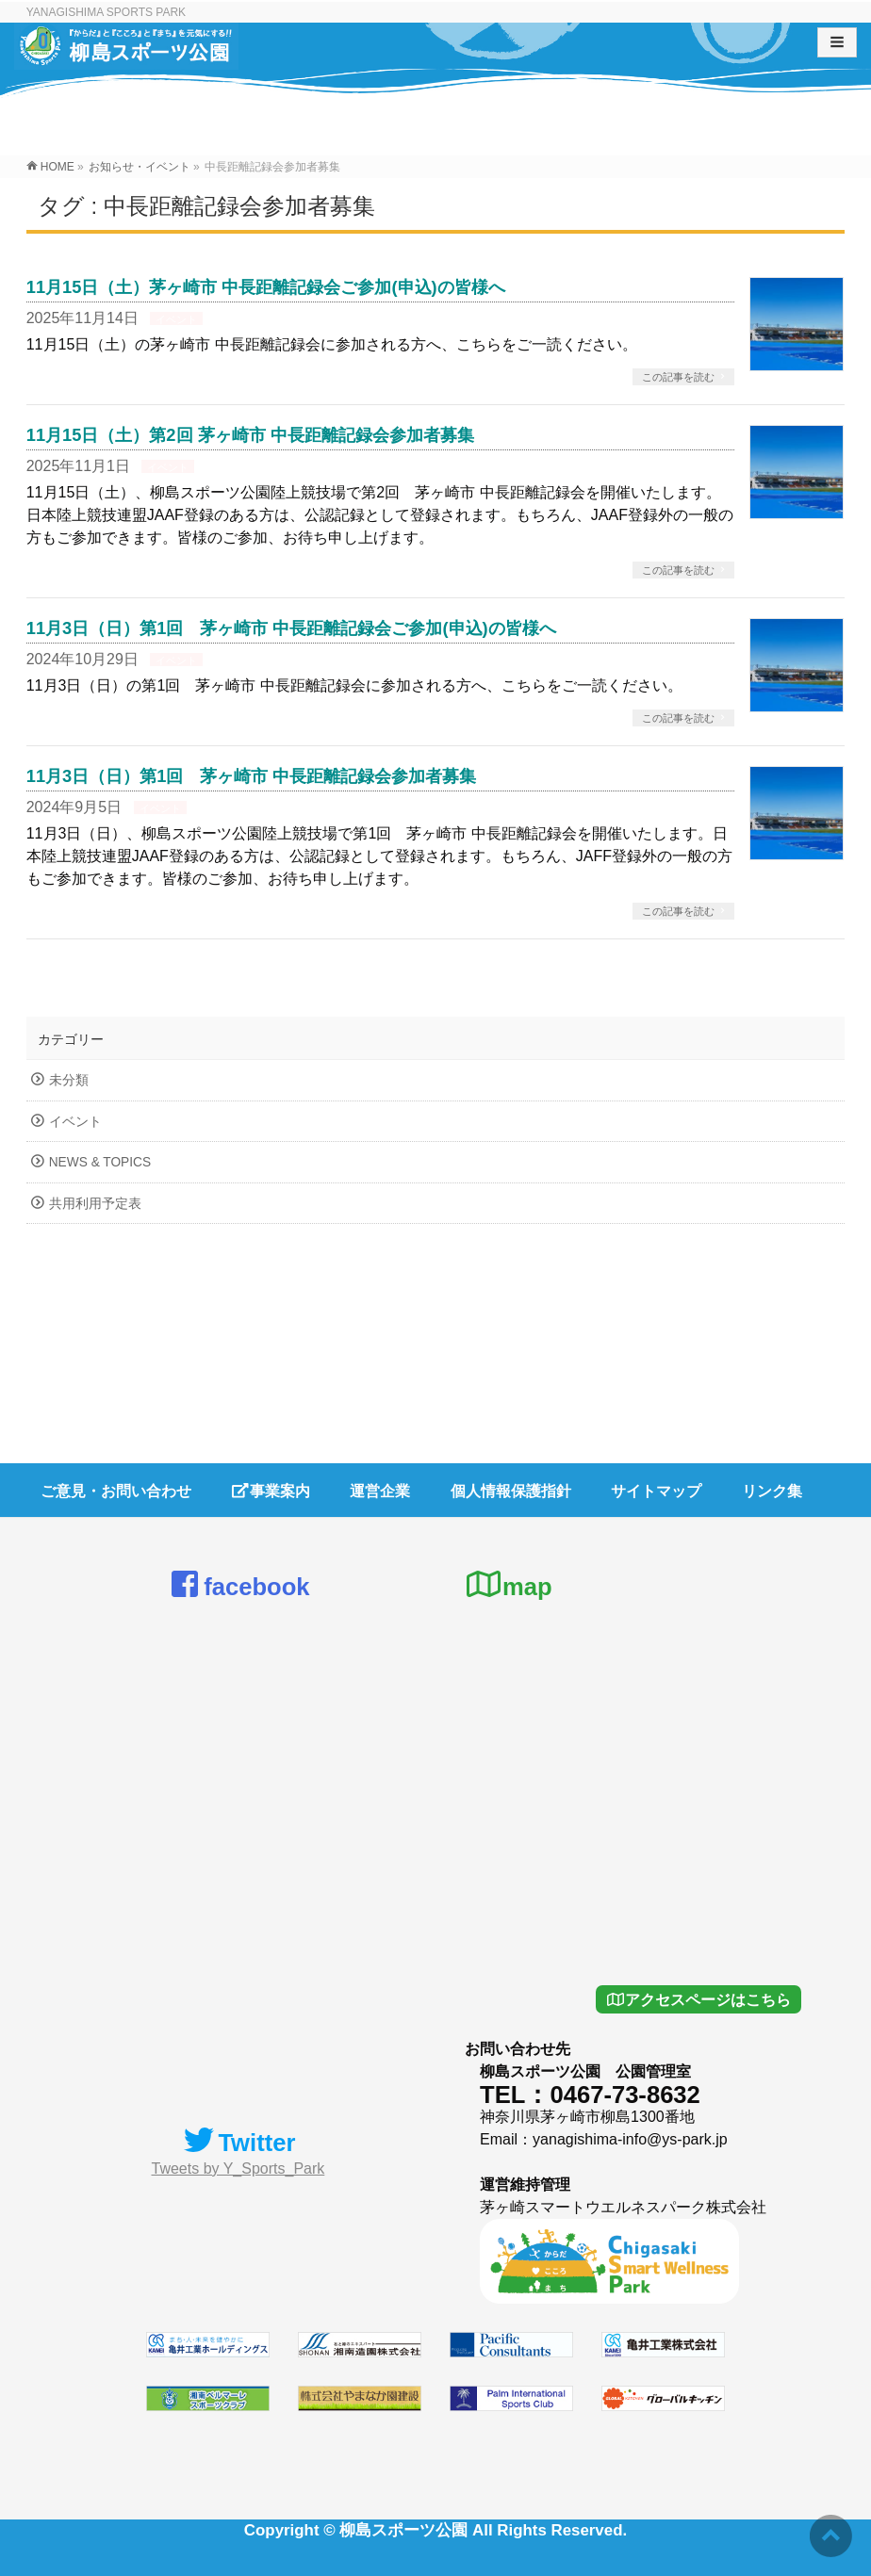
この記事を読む (678, 377)
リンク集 (772, 1490)
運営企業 (380, 1490)
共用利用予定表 (95, 1204)
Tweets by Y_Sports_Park (238, 2168)
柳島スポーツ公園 (403, 2529)
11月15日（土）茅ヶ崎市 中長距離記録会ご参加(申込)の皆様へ (265, 287)
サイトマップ (656, 1490)
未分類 (69, 1080)
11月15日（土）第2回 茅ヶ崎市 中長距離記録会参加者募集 (250, 435)
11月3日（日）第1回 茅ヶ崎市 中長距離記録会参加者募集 (251, 776)
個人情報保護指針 (511, 1490)
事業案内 (270, 1490)
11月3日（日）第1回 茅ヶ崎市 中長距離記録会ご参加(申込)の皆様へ (291, 628)
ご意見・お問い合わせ (116, 1490)
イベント (176, 319)
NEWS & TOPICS (100, 1162)
